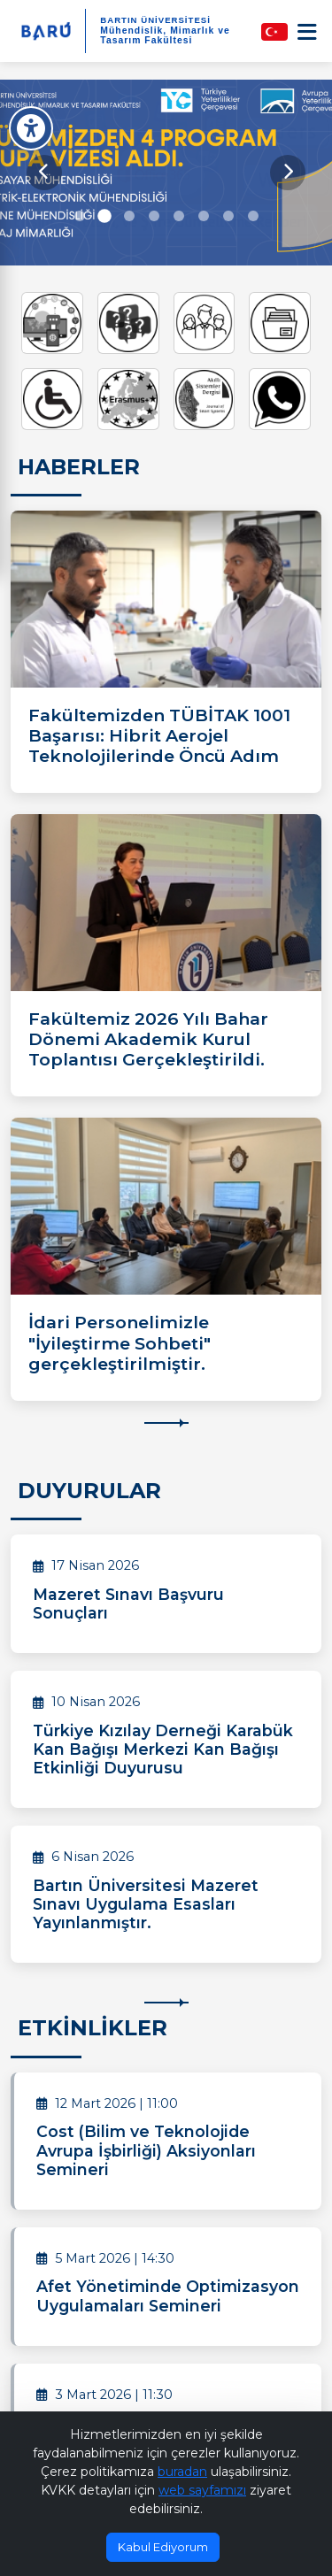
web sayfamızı (202, 2490)
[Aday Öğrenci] (204, 323)
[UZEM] (52, 323)
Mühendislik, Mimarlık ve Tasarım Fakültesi (164, 35)
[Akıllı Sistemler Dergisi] (204, 399)
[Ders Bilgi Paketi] (280, 323)
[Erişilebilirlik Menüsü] (31, 128)
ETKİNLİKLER (92, 2028)
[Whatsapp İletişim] (280, 399)
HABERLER (79, 467)
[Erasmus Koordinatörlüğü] (128, 399)
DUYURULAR (89, 1490)
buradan (182, 2472)
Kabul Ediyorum (163, 2547)
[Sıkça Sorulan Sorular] (128, 323)
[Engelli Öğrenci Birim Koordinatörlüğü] (52, 399)
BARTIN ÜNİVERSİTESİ (155, 20)
